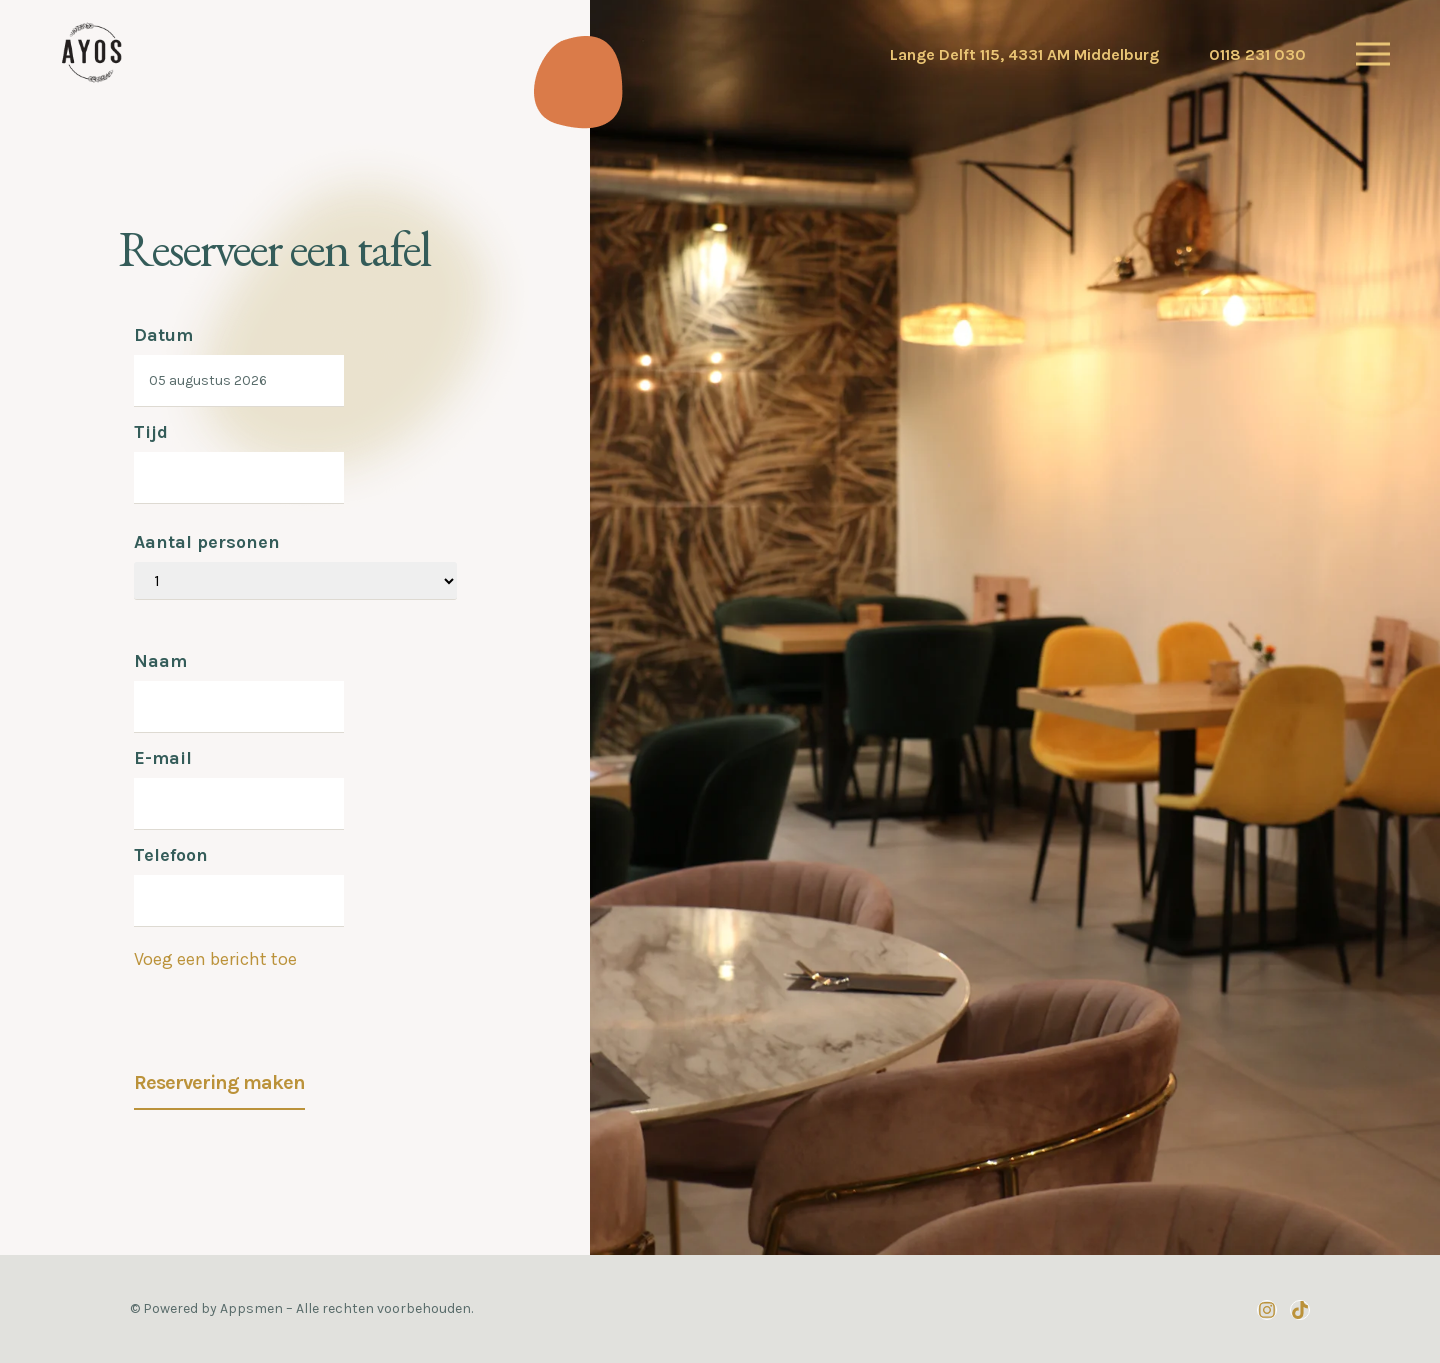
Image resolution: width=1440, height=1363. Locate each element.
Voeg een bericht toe (215, 959)
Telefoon (171, 855)
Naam (160, 661)
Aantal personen (207, 542)
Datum (163, 335)
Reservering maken (219, 1082)
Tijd (151, 432)
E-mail (163, 758)
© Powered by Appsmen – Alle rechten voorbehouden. (301, 1308)
